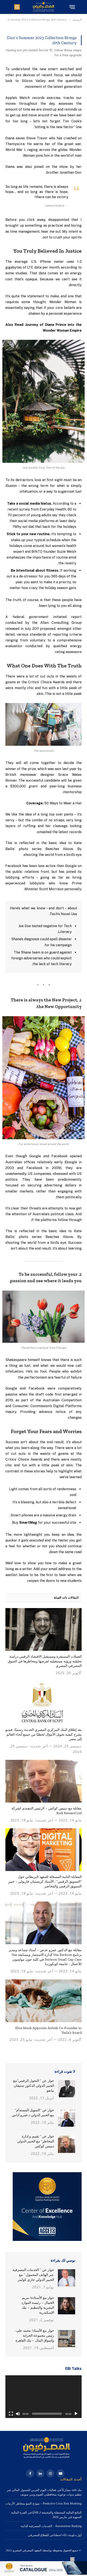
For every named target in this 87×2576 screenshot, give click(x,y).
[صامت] (18, 2414)
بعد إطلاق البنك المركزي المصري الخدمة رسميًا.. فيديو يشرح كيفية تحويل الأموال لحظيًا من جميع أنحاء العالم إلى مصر (43, 1734)
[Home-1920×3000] (43, 2573)
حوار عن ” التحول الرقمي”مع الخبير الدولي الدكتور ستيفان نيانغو (33, 2086)
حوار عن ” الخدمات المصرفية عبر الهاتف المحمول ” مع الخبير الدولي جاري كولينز (33, 2275)
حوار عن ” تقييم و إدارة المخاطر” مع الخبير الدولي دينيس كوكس (35, 2141)
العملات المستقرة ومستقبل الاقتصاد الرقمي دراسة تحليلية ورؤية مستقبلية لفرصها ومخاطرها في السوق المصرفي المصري (45, 1661)
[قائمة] (71, 7)
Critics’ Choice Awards (23, 1459)
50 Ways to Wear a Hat (63, 803)
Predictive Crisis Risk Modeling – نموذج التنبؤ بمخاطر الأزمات (43, 2503)
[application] (43, 2396)
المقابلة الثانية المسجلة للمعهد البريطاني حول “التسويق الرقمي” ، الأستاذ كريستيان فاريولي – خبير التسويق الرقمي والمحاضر (45, 1881)
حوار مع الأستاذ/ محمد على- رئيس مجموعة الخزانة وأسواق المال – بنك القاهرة (34, 2335)
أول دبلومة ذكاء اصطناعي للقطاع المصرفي (55, 2535)
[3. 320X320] (47, 2240)
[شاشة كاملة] (11, 2414)
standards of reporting (49, 634)
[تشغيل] (76, 2414)
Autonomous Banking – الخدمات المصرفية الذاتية (51, 2526)
